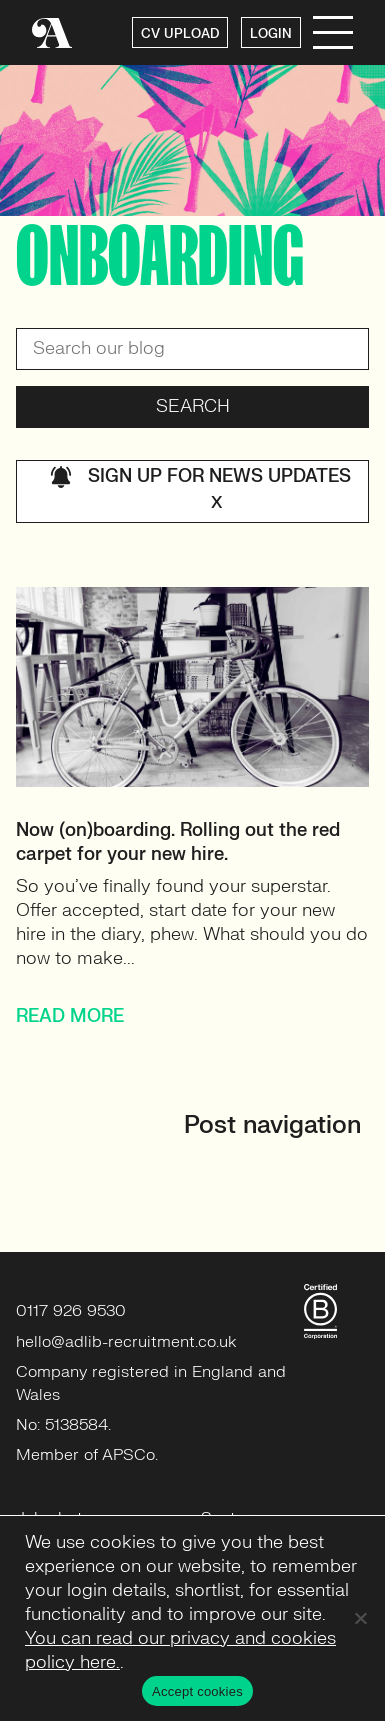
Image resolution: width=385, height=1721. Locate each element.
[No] (360, 1618)
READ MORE (70, 1016)
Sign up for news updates (200, 491)
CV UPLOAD (180, 34)
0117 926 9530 (71, 1311)
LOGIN (271, 34)
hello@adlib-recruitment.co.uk (126, 1342)
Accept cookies (197, 1691)
